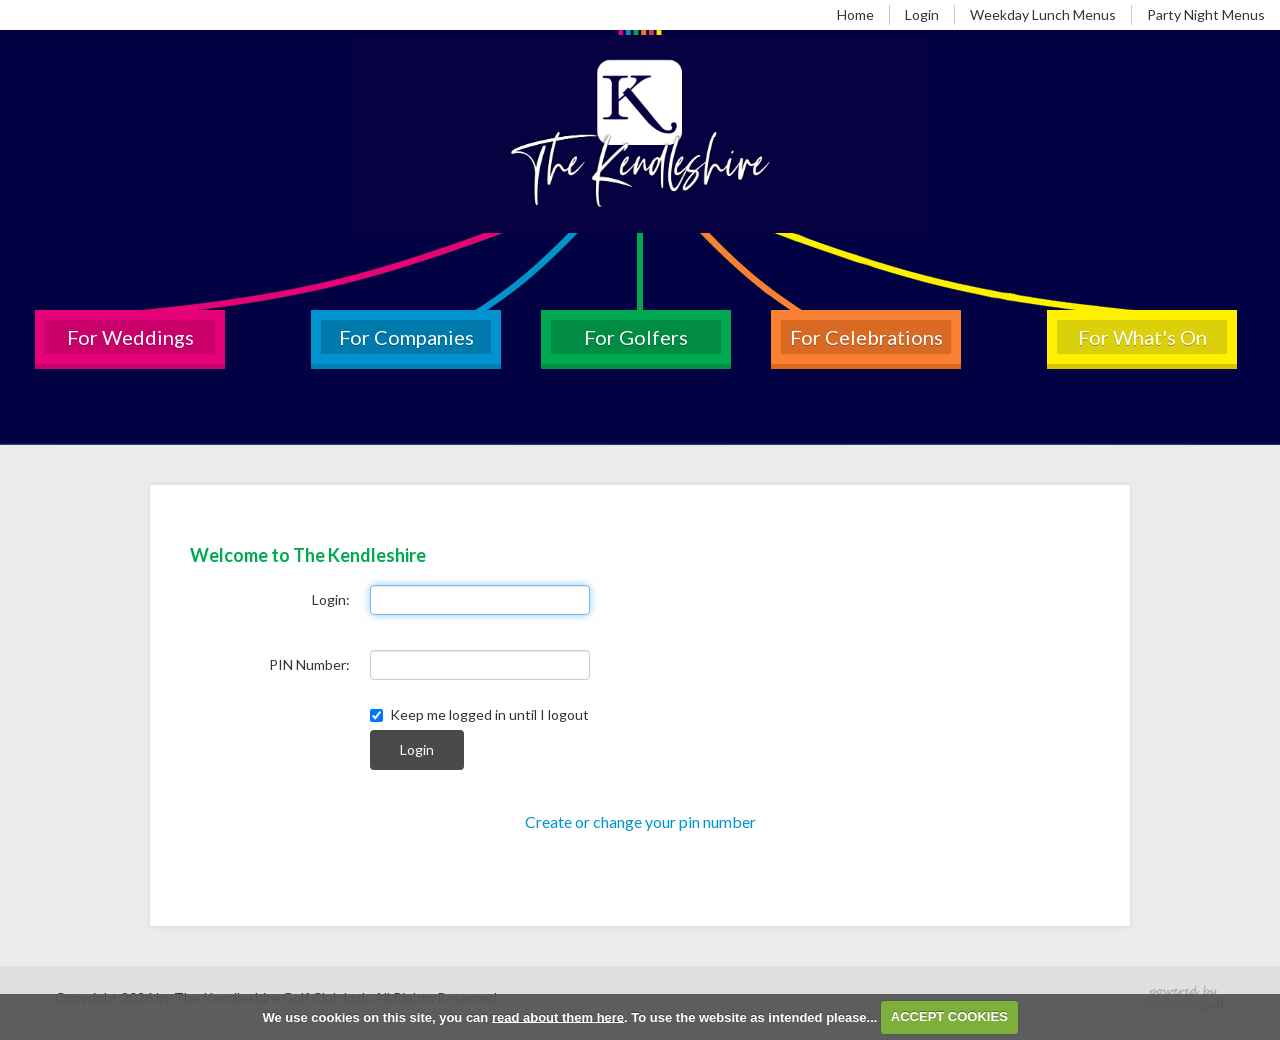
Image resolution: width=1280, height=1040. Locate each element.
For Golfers (636, 337)
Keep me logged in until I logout (479, 714)
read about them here (558, 1016)
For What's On (1142, 337)
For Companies (406, 337)
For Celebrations (866, 337)
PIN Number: (309, 664)
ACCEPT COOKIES (949, 1016)
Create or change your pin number (640, 821)
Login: (331, 599)
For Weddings (130, 337)
